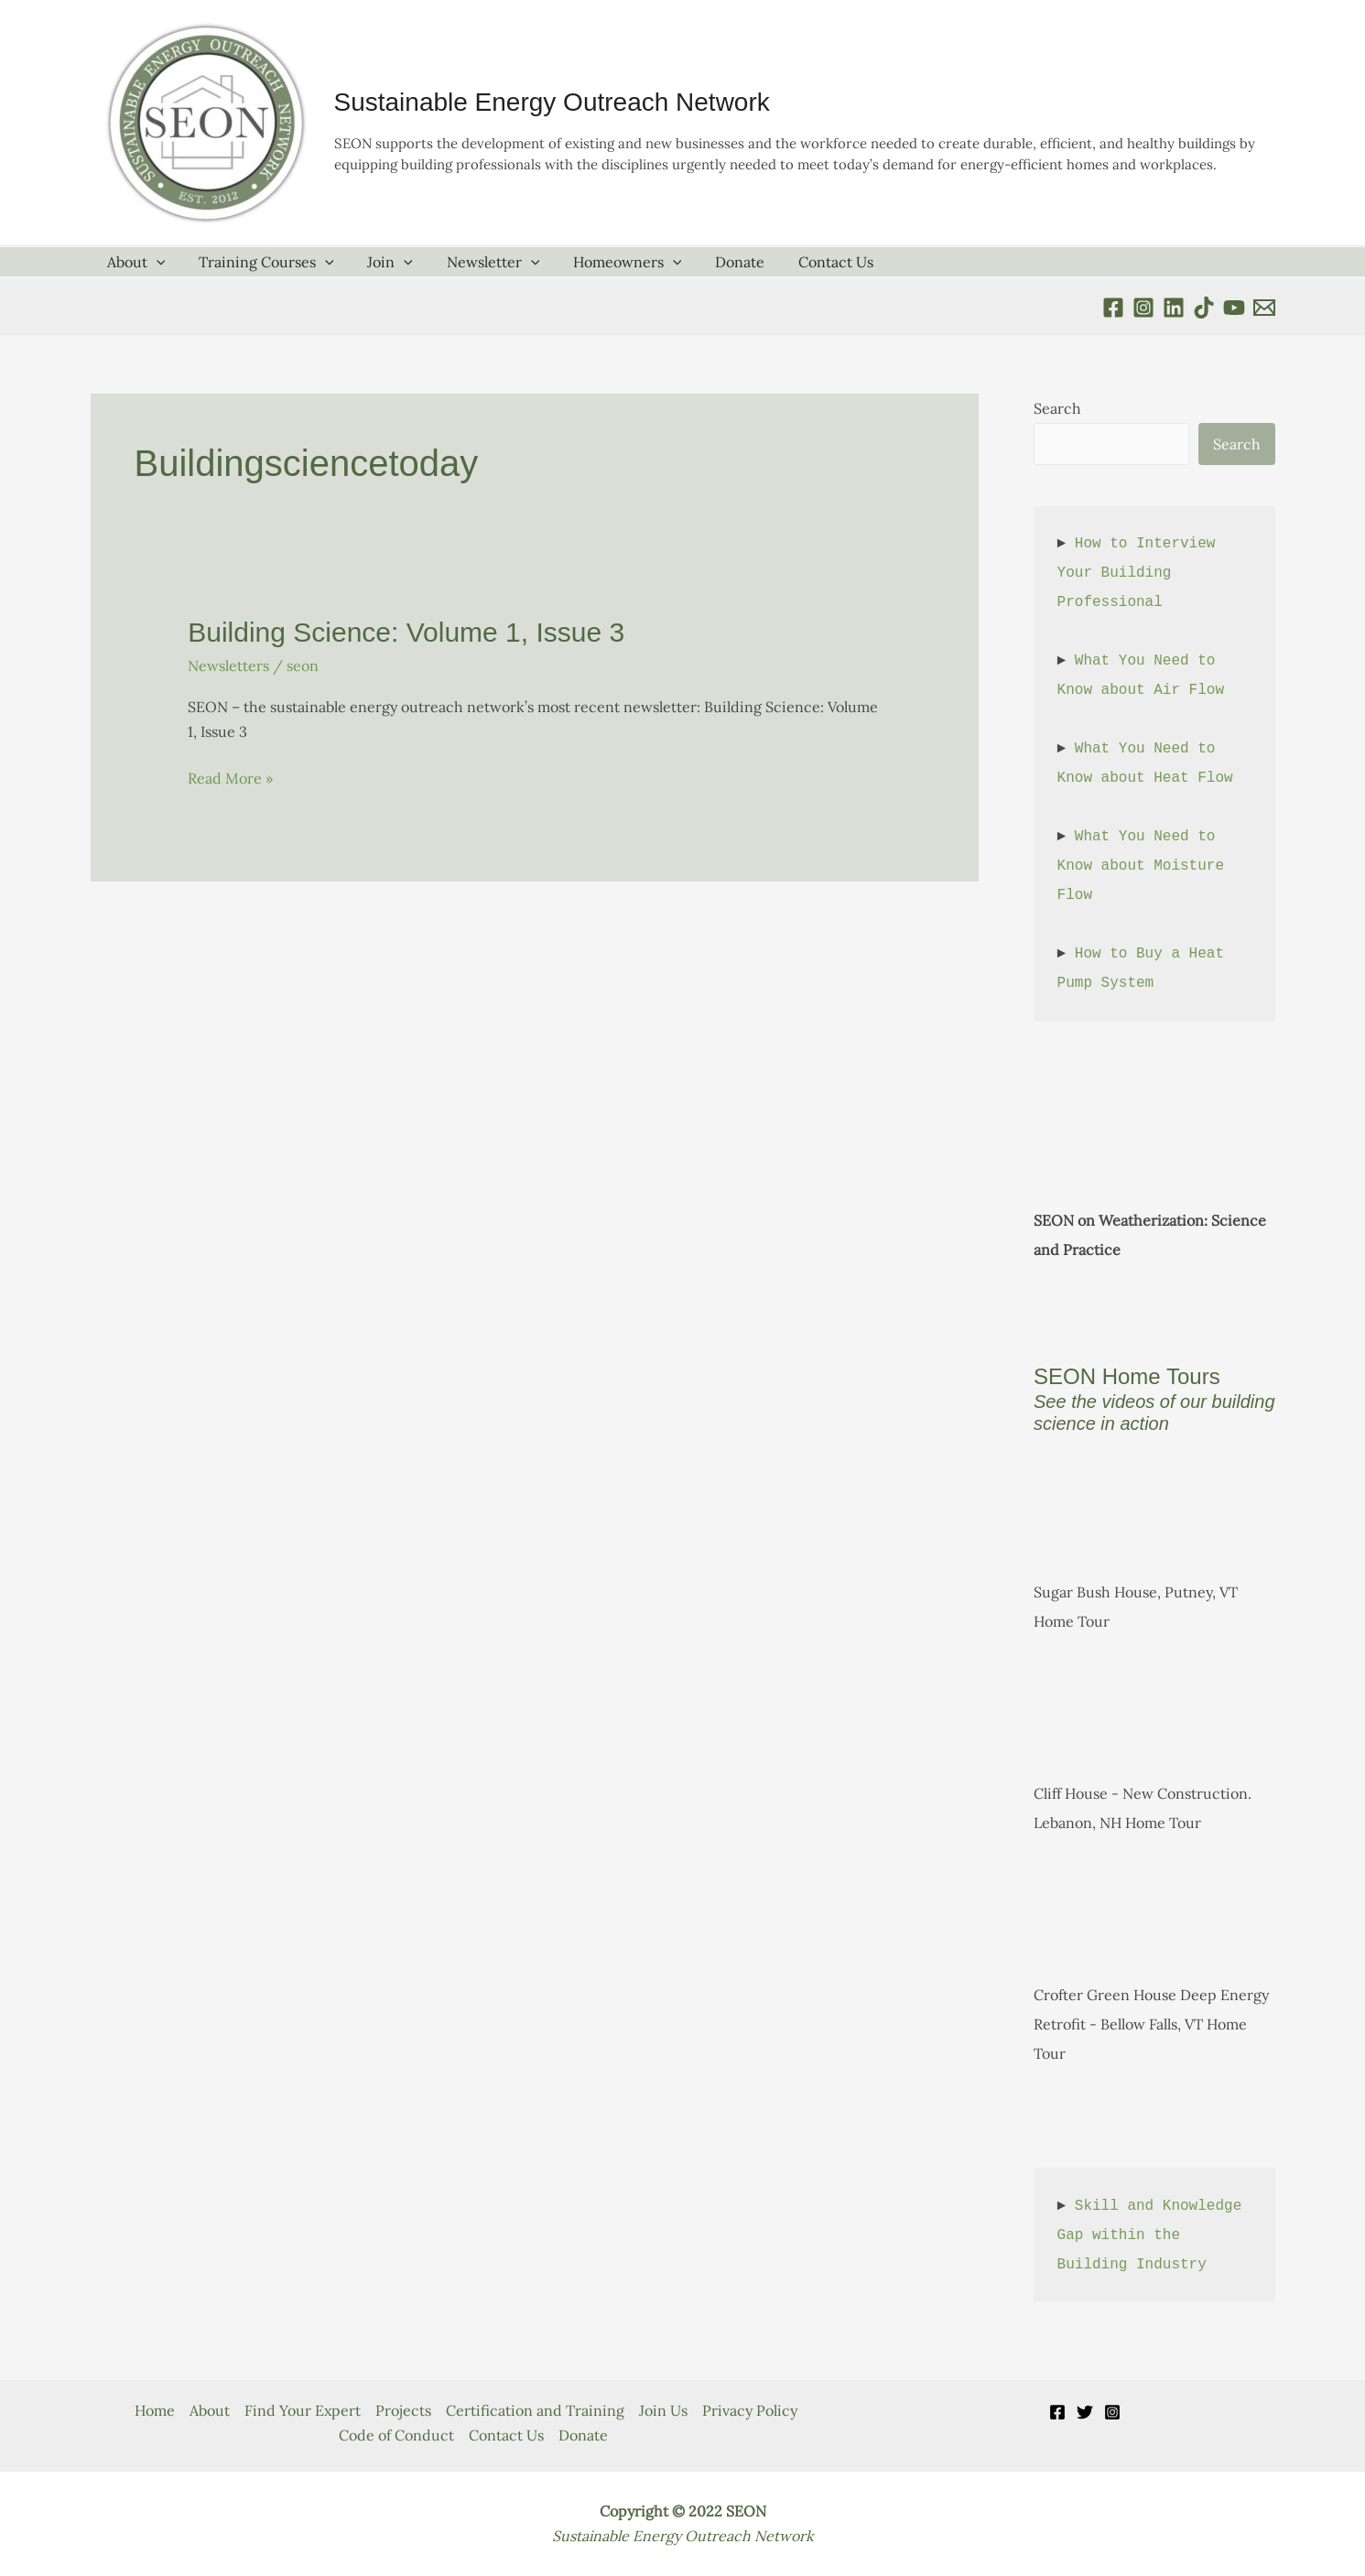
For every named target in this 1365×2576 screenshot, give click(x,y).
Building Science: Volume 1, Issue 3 (406, 632)
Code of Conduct (396, 2435)
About (134, 262)
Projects (403, 2410)
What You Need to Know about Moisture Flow (1145, 866)
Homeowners (608, 262)
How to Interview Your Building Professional (1140, 573)
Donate (716, 262)
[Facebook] (1113, 308)
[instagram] (1143, 308)
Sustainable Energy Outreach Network (552, 102)
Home (155, 2410)
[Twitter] (1085, 2412)
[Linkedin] (1174, 308)
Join (380, 262)
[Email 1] (1264, 308)
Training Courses (260, 262)
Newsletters (228, 665)
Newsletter (478, 262)
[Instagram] (1112, 2412)
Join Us (663, 2410)
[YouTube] (1234, 308)
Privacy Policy (749, 2410)
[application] (155, 262)
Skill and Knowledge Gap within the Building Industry (1154, 2235)
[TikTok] (1204, 308)
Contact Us (807, 262)
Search (1057, 408)
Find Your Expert (302, 2410)
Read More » (230, 778)
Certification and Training (535, 2410)
